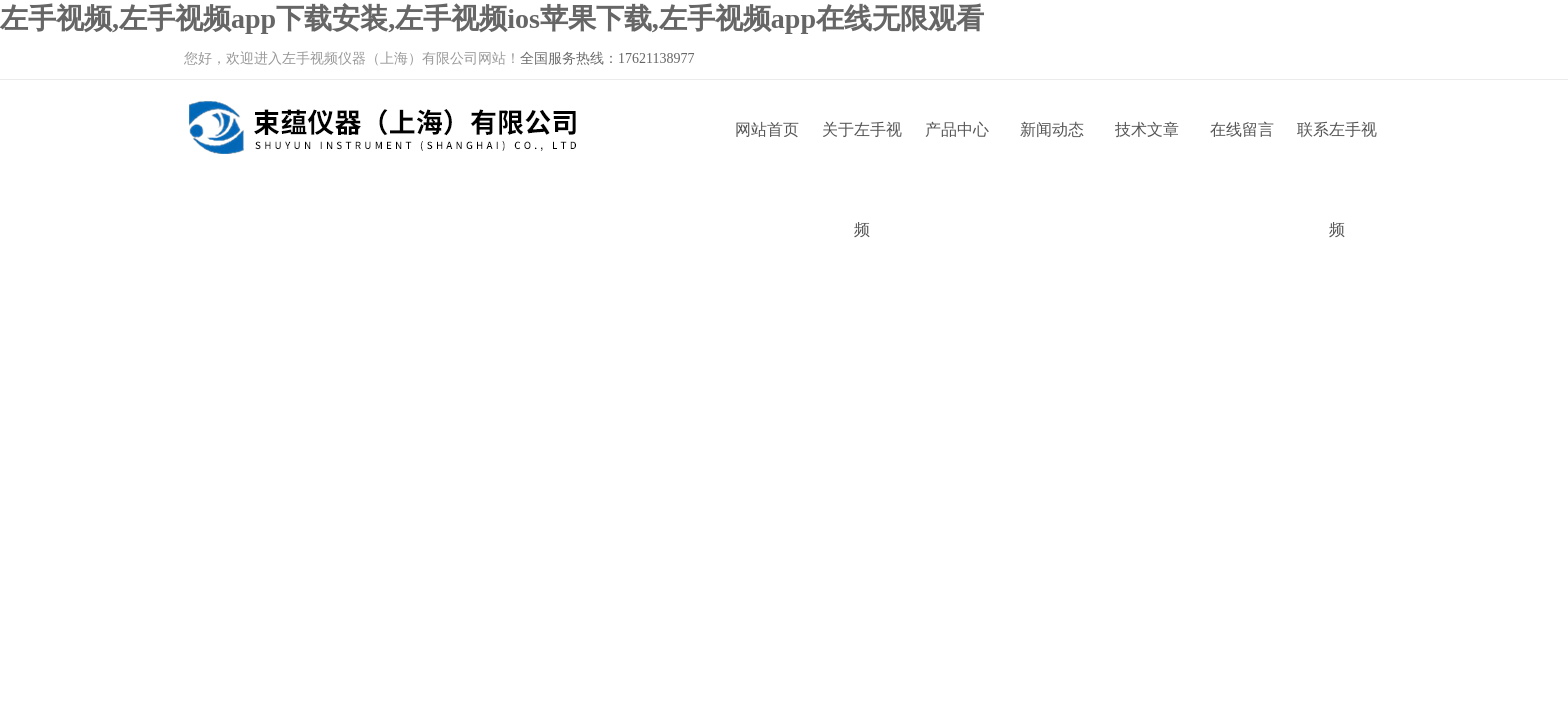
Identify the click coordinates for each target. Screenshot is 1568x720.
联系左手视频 (1337, 150)
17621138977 (656, 58)
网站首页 (767, 129)
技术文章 (1147, 129)
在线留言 (1242, 129)
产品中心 (957, 129)
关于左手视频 (862, 150)
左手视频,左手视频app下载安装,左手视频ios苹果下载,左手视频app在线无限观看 (492, 18)
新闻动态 (1052, 129)
